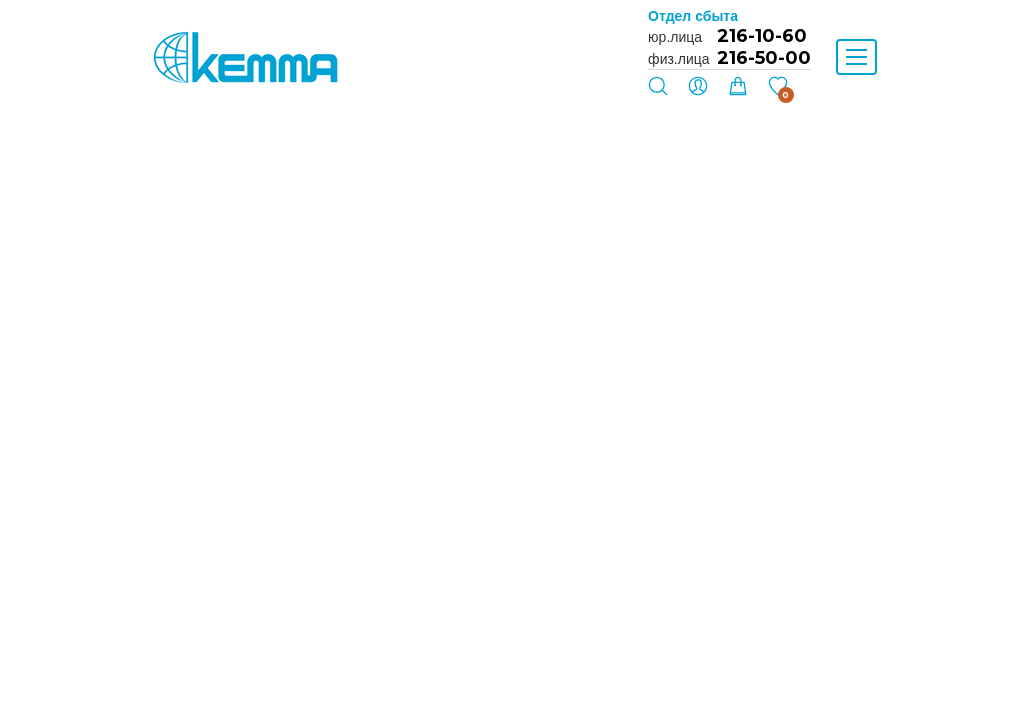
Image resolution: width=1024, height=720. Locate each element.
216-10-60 (762, 36)
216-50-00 (764, 58)
